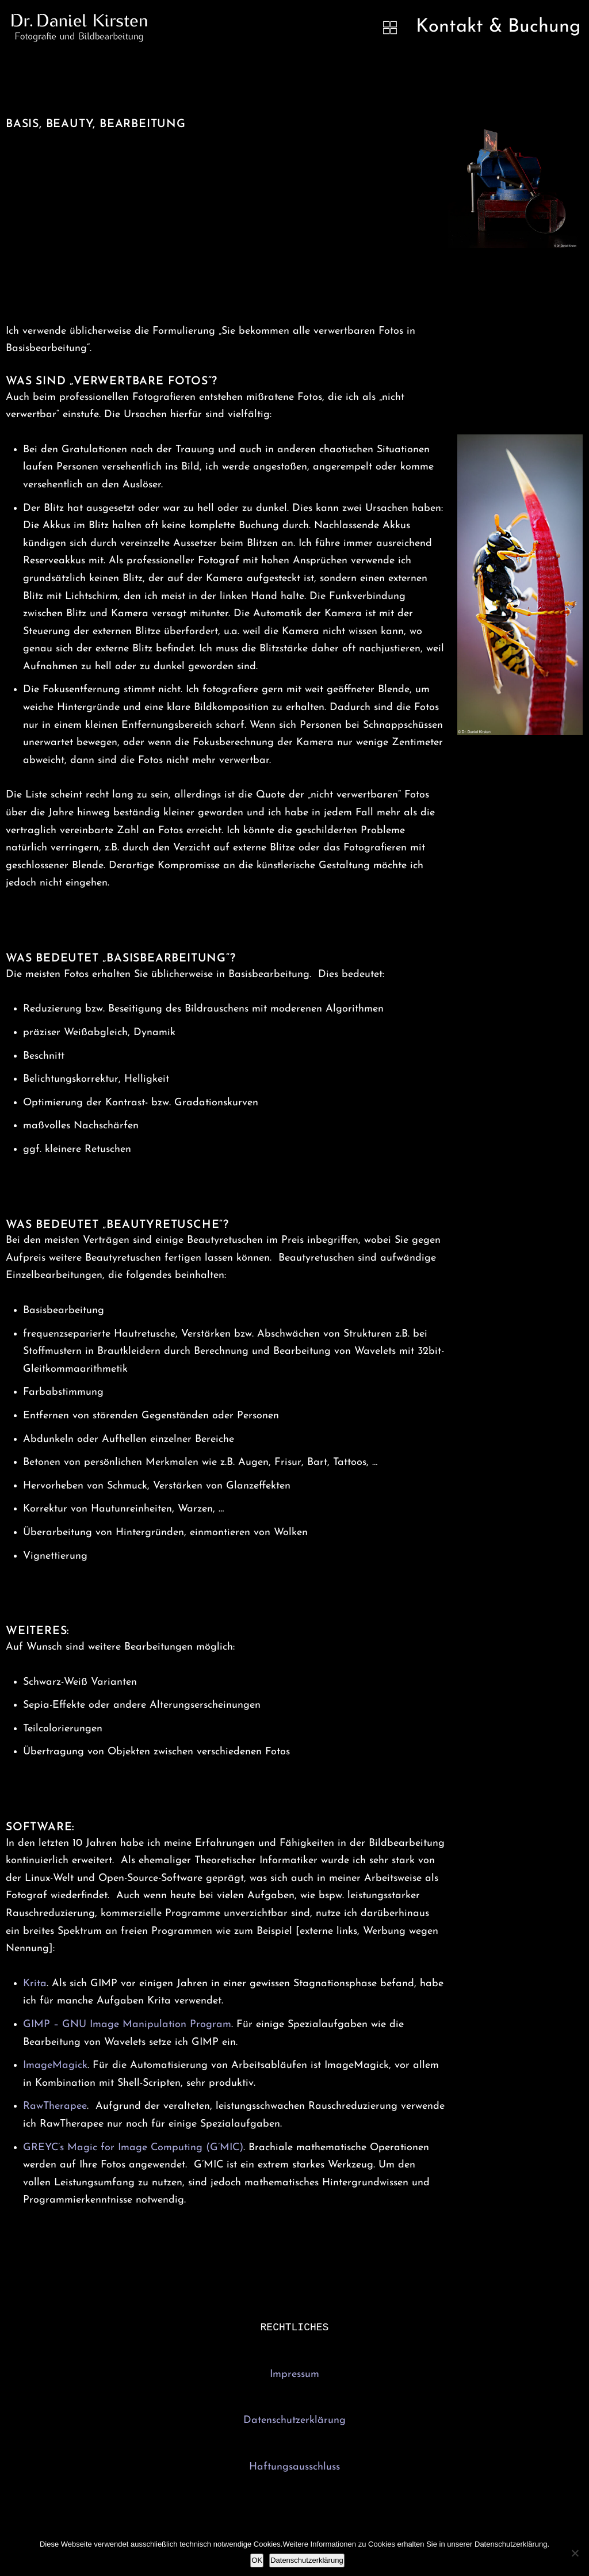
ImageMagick (55, 2065)
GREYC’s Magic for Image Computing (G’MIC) (133, 2147)
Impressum (294, 2375)
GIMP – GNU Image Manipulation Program (127, 2024)
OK (256, 2560)
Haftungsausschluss (294, 2468)
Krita (35, 1983)
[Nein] (574, 2553)
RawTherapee (55, 2106)
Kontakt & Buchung (498, 27)
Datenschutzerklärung (294, 2421)
